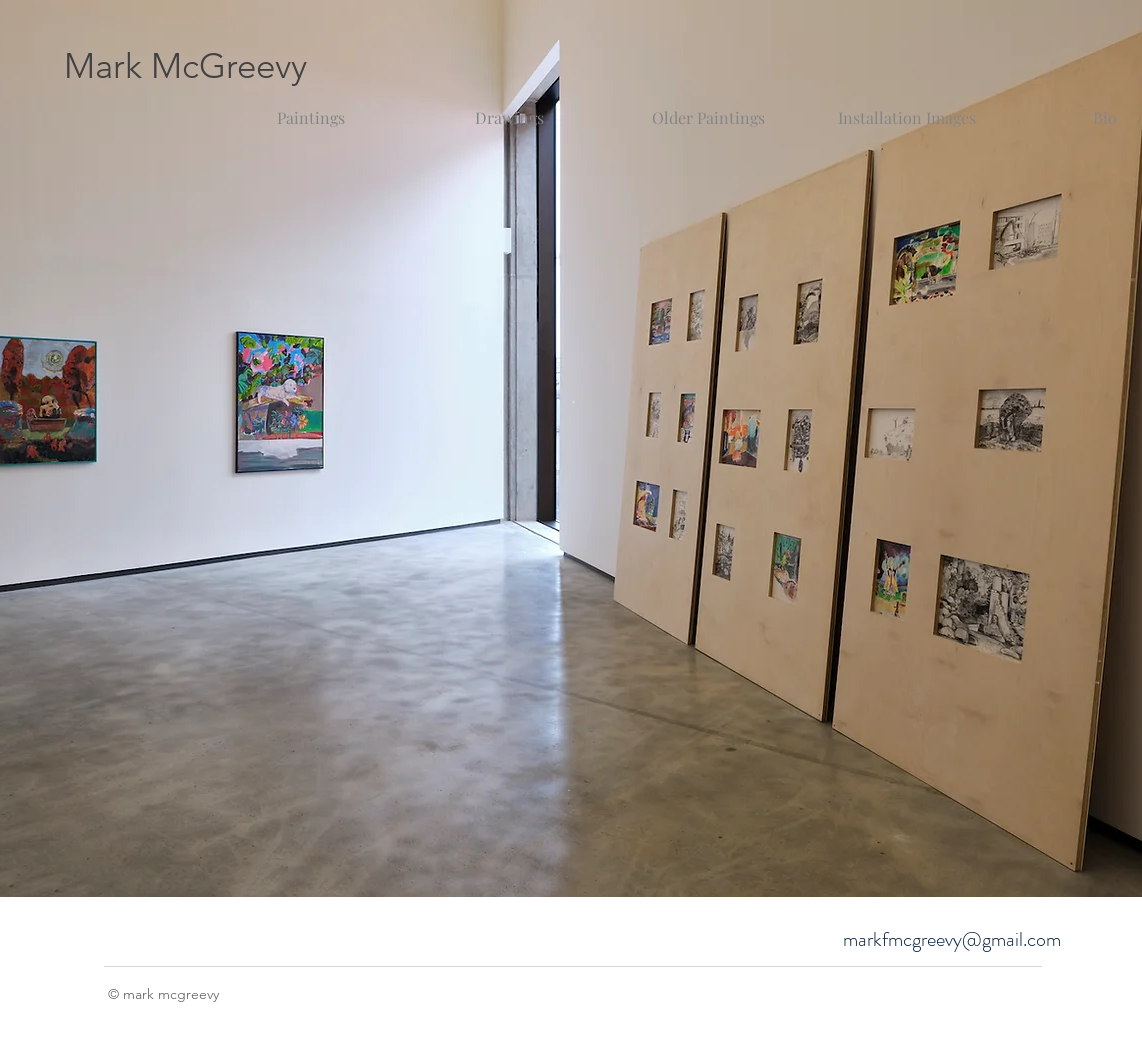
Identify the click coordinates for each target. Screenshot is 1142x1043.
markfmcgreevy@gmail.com (952, 939)
